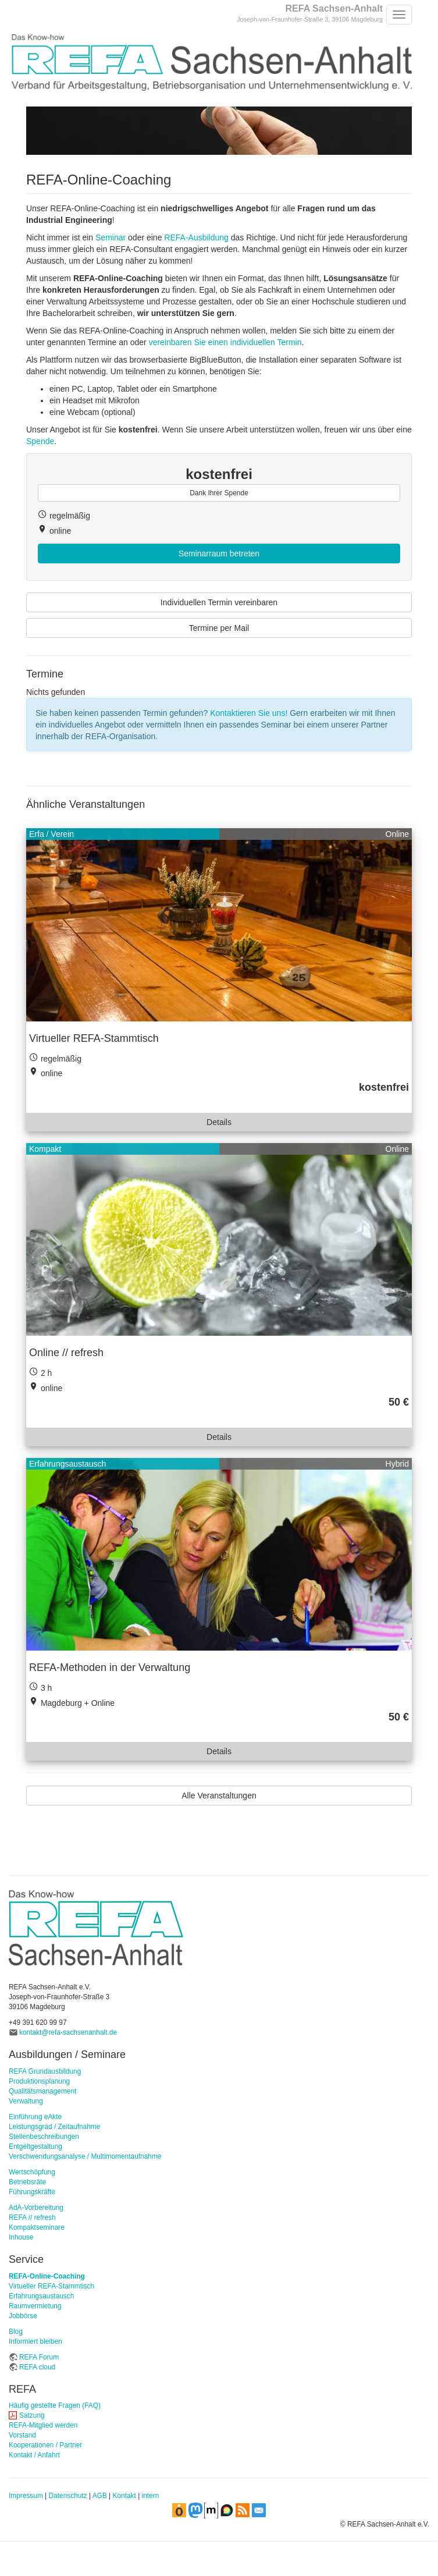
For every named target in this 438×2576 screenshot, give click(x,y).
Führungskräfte (32, 2192)
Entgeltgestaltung (35, 2146)
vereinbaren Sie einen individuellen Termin (225, 342)
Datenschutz (68, 2496)
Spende (40, 441)
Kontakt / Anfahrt (34, 2455)
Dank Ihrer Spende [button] (219, 493)
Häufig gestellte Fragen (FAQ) (55, 2405)
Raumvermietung (35, 2306)
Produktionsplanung (39, 2081)
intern (150, 2496)
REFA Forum (39, 2357)
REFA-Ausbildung (196, 237)
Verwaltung (26, 2101)
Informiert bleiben (35, 2341)
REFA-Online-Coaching (47, 2276)
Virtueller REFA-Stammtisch (51, 2286)
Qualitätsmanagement (42, 2091)
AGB (99, 2496)
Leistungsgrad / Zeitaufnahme (54, 2127)
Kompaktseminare (37, 2227)
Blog (16, 2331)
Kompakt (45, 1149)
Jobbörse (23, 2316)
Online (397, 834)
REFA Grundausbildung (45, 2071)
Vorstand (22, 2435)
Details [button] (219, 1122)
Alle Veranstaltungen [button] (218, 1795)
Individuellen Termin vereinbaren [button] (219, 602)
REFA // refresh (32, 2217)
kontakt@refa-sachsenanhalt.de (68, 2032)
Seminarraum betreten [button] (219, 553)
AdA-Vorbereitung (36, 2208)
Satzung (32, 2415)
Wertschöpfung (32, 2172)
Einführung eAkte (35, 2117)
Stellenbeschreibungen (44, 2137)
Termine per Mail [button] (219, 628)
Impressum (26, 2496)
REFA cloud (37, 2367)
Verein (62, 834)
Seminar (110, 237)
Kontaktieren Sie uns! (248, 713)
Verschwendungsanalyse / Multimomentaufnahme (85, 2156)
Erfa (36, 834)
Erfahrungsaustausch (67, 1463)
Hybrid (397, 1463)
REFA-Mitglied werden (43, 2425)
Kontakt (124, 2496)
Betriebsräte (27, 2182)
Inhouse (21, 2237)
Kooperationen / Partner (45, 2445)
